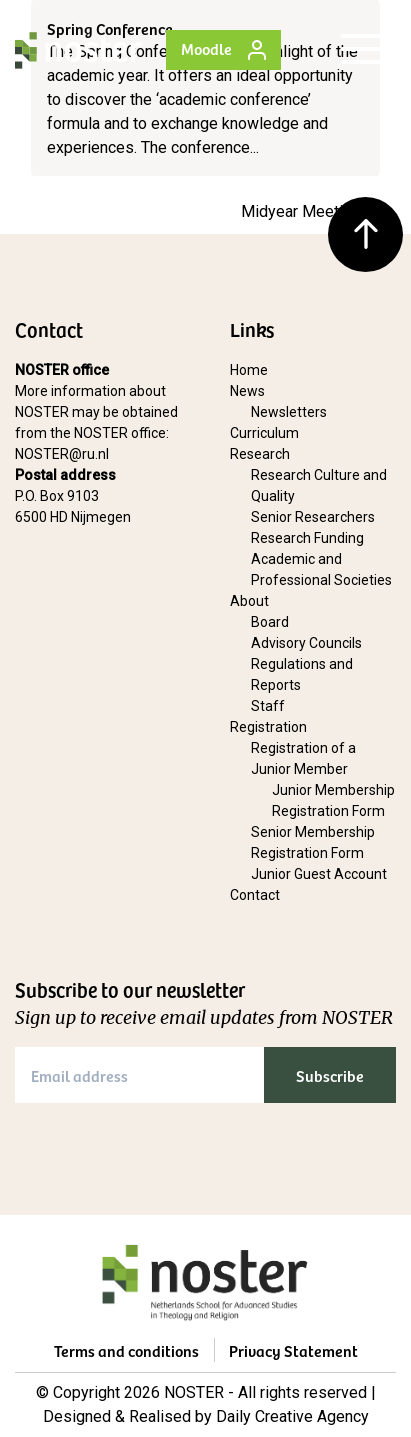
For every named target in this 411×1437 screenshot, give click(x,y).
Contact (255, 895)
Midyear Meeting (300, 211)
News (247, 391)
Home (249, 370)
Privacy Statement (293, 1350)
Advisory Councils (306, 643)
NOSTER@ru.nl (62, 454)
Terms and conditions (126, 1350)
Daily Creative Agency (292, 1416)
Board (270, 622)
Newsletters (289, 412)
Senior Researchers (313, 517)
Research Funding (307, 538)
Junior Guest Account (319, 874)
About (249, 601)
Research (260, 454)
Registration (268, 727)
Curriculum (264, 433)
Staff (268, 706)
